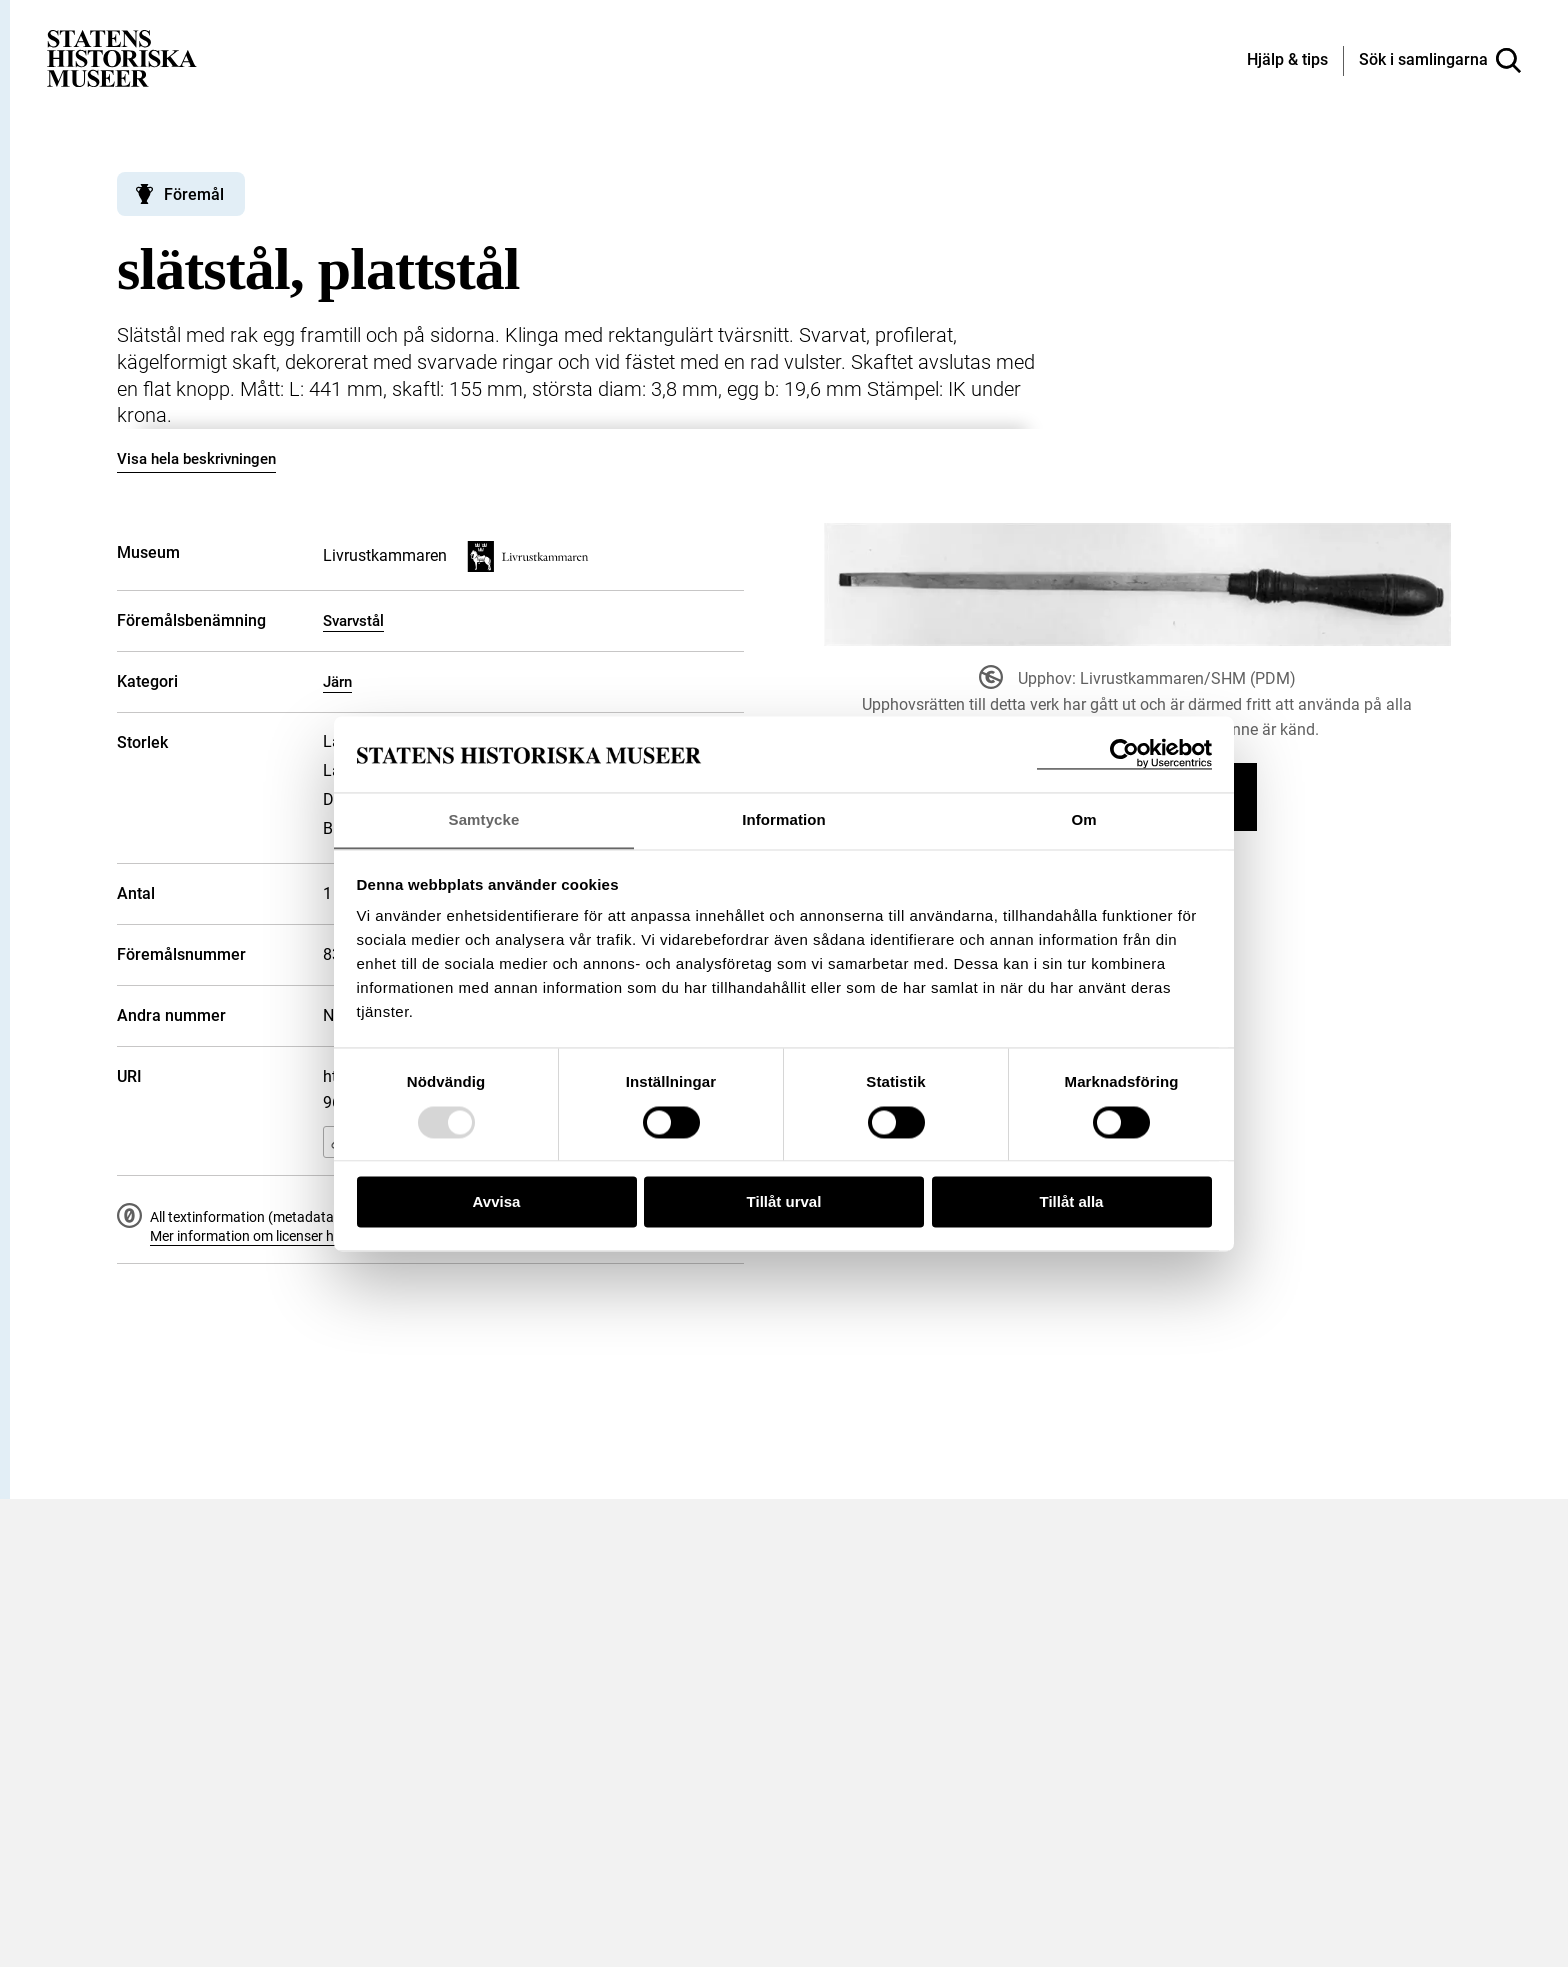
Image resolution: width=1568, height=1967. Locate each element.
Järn (337, 682)
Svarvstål (353, 621)
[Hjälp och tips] (1287, 61)
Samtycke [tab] (484, 819)
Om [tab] (1083, 819)
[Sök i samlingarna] (1440, 61)
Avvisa (497, 1202)
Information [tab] (784, 819)
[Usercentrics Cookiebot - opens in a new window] (1124, 753)
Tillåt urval (784, 1202)
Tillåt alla (1072, 1202)
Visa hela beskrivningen (196, 459)
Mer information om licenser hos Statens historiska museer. (333, 1236)
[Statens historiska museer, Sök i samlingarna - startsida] (122, 57)
